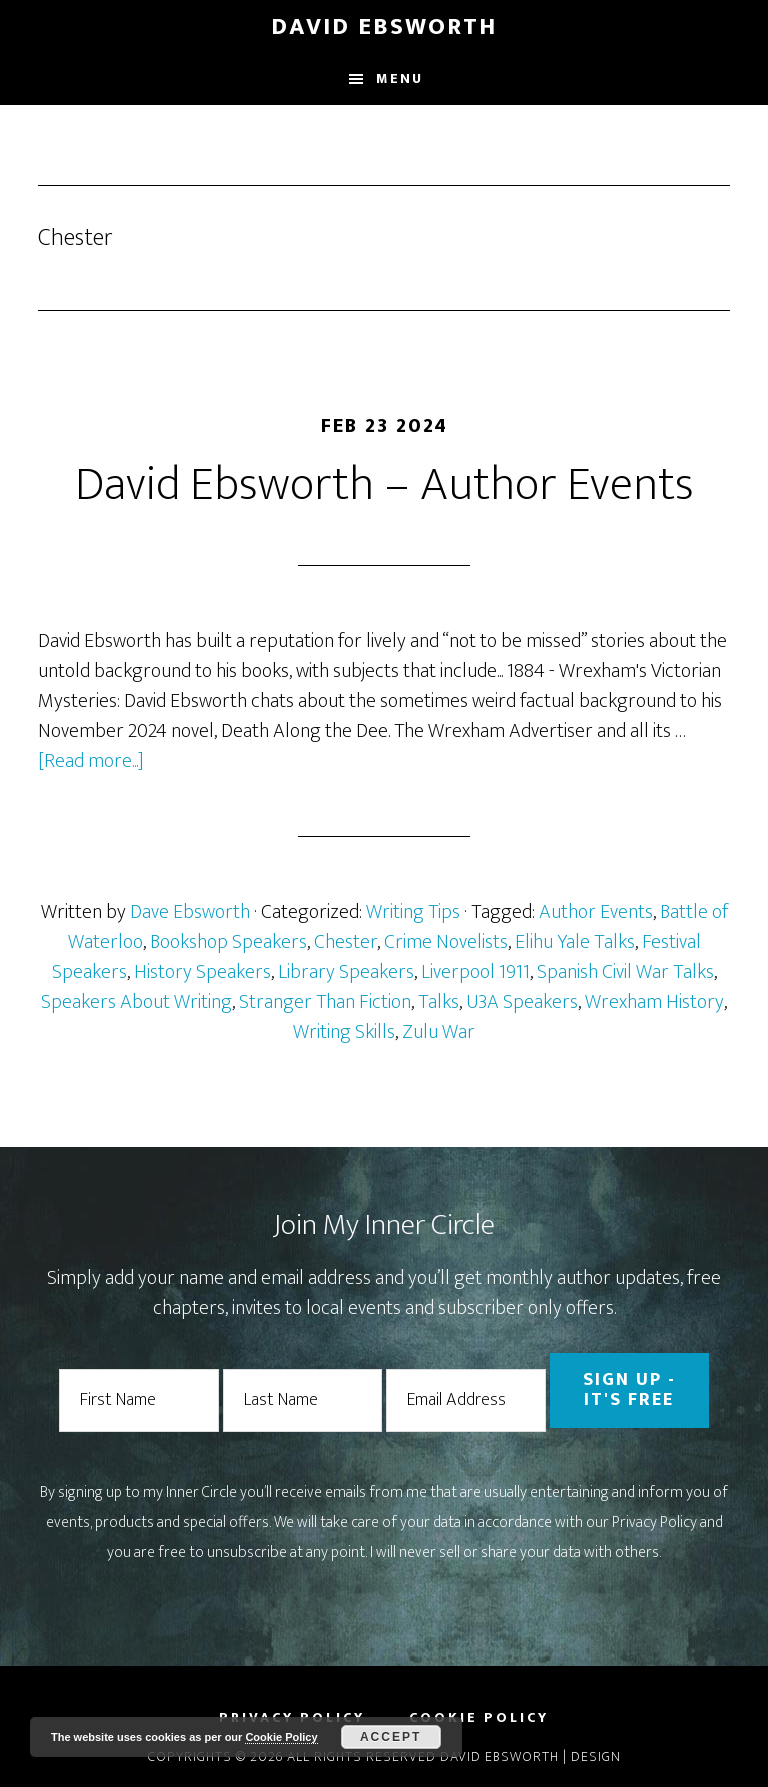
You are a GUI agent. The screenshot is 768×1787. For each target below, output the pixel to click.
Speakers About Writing (136, 1002)
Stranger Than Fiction (325, 1002)
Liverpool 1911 (475, 972)
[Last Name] (303, 1400)
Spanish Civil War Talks (625, 972)
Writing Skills (344, 1032)
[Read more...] (91, 761)
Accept (390, 1737)
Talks (438, 1002)
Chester (345, 942)
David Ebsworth (384, 27)
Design (596, 1756)
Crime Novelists (446, 942)
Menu (399, 78)
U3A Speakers (522, 1002)
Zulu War (438, 1032)
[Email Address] (466, 1400)
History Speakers (202, 972)
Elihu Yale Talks (575, 942)
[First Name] (139, 1400)
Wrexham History (654, 1002)
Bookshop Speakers (228, 942)
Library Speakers (346, 972)
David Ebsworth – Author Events (384, 485)
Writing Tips (413, 912)
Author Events (596, 912)
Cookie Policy (281, 1737)
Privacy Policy (654, 1522)
